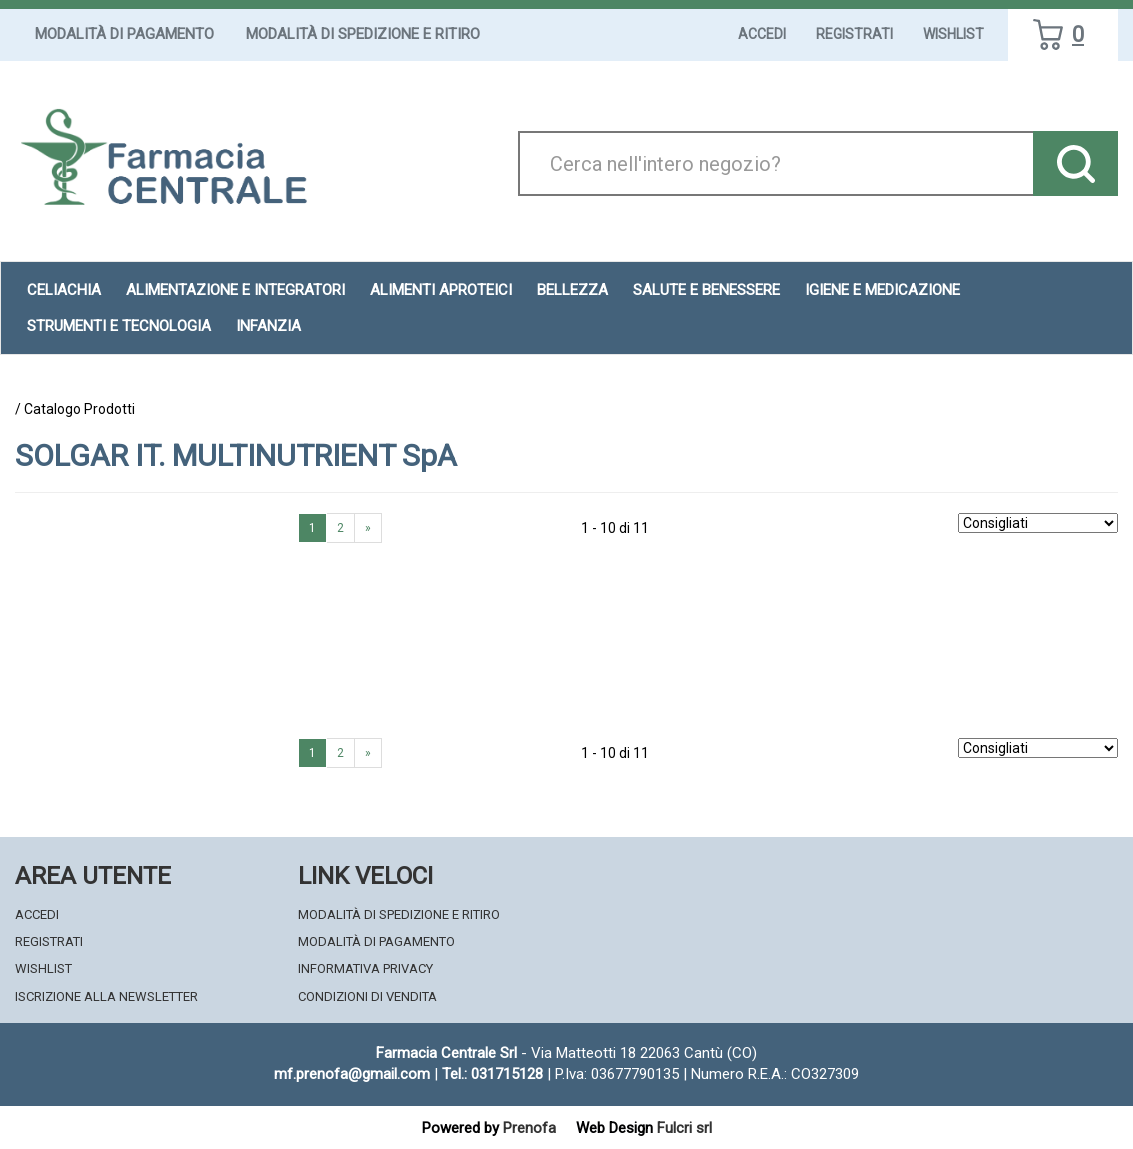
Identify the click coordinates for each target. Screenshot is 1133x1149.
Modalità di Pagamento (124, 34)
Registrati (854, 34)
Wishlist (953, 34)
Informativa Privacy (365, 968)
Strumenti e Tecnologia (119, 326)
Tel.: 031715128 (492, 1074)
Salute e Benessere (706, 290)
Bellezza (572, 290)
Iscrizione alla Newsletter (106, 996)
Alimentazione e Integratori (235, 290)
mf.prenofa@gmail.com (352, 1074)
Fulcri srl (684, 1128)
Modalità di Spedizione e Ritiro (363, 34)
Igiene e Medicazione (882, 290)
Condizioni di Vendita (367, 996)
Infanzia (268, 326)
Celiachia (64, 290)
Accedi (762, 34)
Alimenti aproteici (441, 290)
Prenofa (529, 1128)
